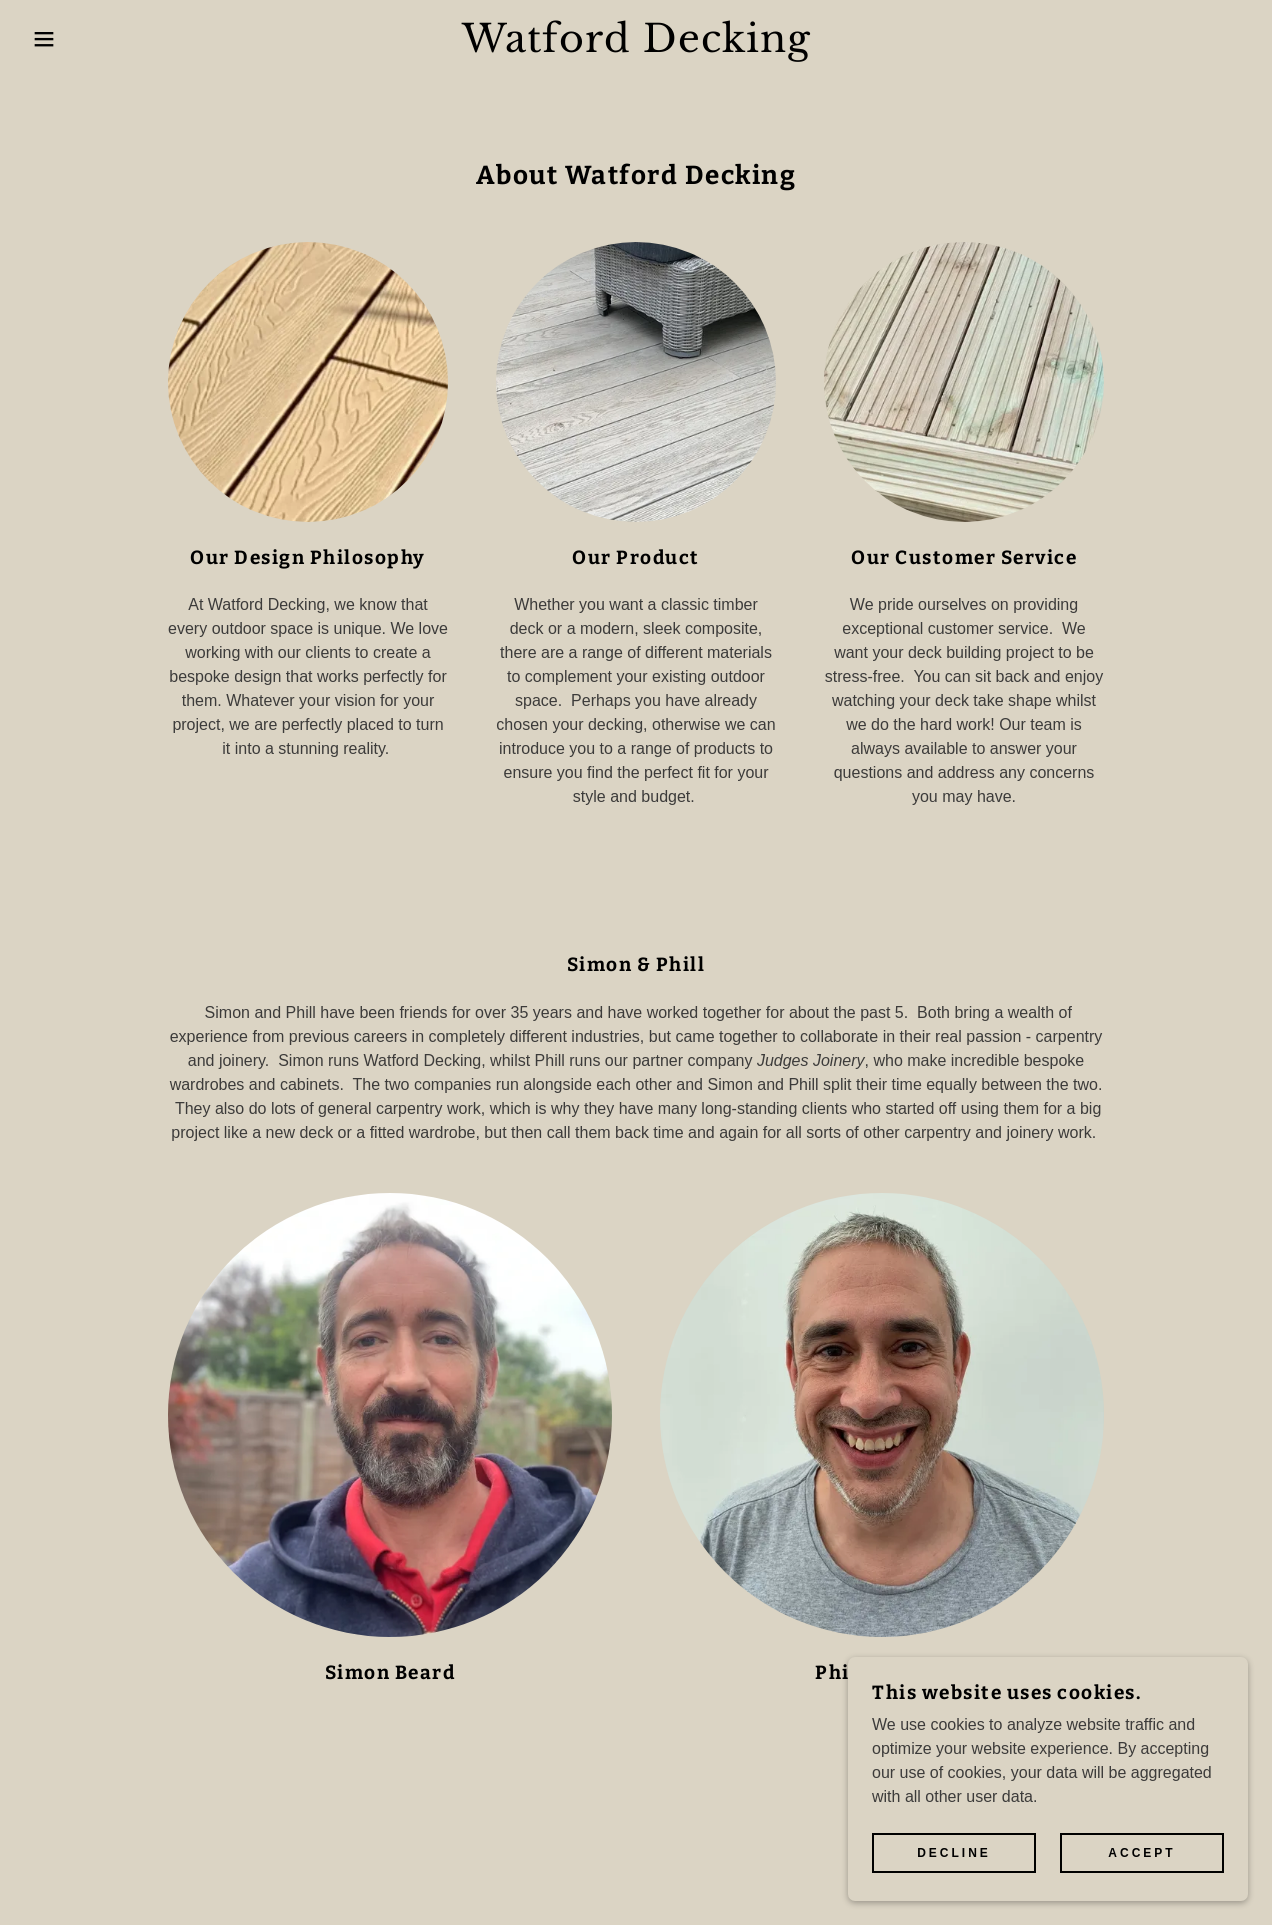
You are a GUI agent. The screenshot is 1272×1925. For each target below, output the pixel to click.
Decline (954, 1894)
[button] (63, 39)
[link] (636, 46)
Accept (1141, 1894)
